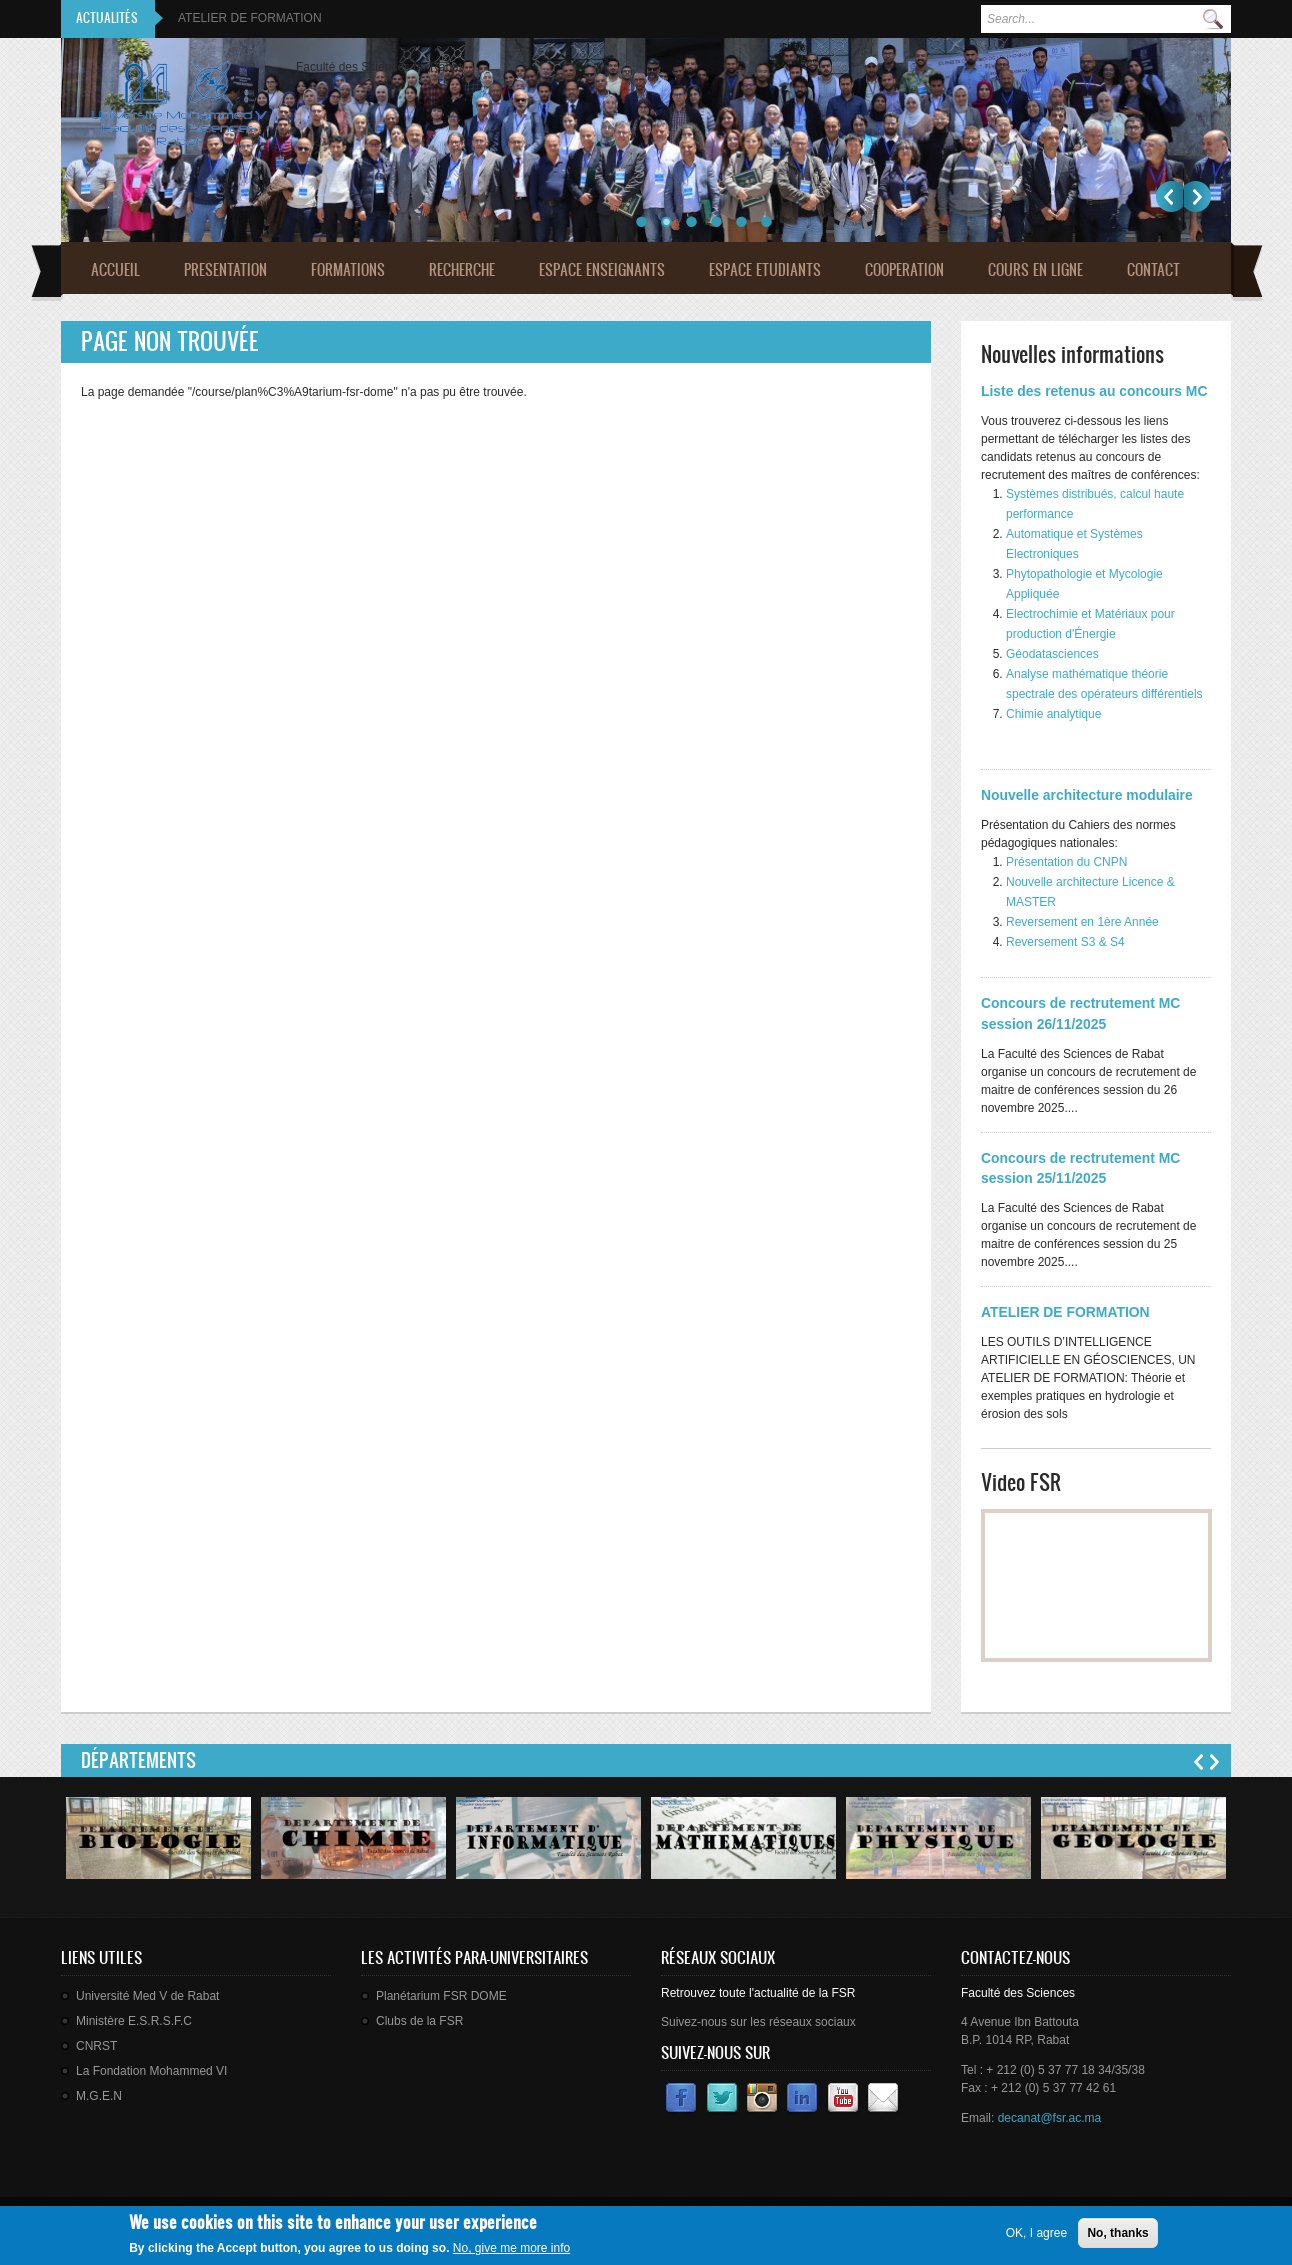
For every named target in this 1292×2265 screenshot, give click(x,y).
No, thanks (1117, 2233)
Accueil (115, 269)
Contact (1153, 269)
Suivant (1197, 196)
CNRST (96, 2046)
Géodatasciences (1052, 654)
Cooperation (904, 269)
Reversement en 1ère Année (1082, 922)
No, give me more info (511, 2248)
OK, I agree (1036, 2233)
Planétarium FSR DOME (441, 1996)
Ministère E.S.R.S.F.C (134, 2021)
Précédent (1169, 196)
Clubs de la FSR (419, 2021)
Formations (348, 269)
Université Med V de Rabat (147, 1996)
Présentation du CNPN (1066, 862)
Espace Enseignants (602, 269)
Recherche (462, 269)
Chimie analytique (1053, 714)
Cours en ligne (1035, 269)
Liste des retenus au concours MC (1094, 391)
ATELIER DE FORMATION (250, 18)
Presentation (225, 269)
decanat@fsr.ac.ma (1050, 2118)
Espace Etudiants (765, 269)
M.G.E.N (99, 2096)
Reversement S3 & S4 (1065, 942)
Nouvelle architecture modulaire (1087, 795)
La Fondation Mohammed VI (151, 2071)
